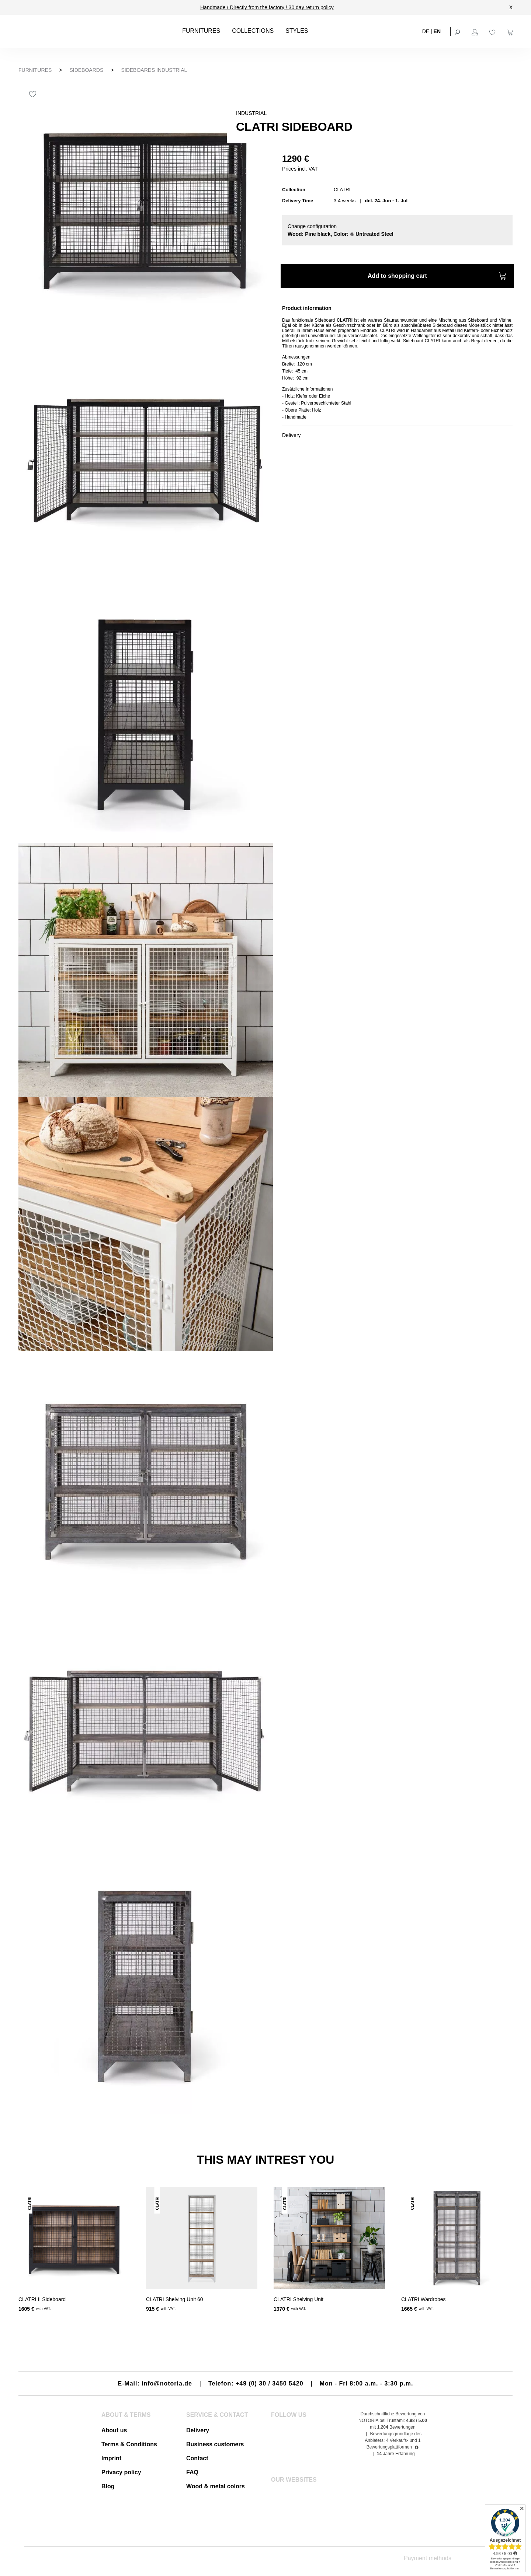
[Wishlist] (493, 31)
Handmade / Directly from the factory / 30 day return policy (267, 7)
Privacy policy (121, 2472)
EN (437, 31)
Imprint (111, 2458)
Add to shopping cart (437, 277)
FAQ (192, 2472)
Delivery (197, 2430)
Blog (108, 2486)
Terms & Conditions (129, 2444)
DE (425, 31)
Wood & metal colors (215, 2486)
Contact (197, 2458)
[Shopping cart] (511, 31)
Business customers (215, 2444)
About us (114, 2430)
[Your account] (476, 31)
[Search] (458, 31)
